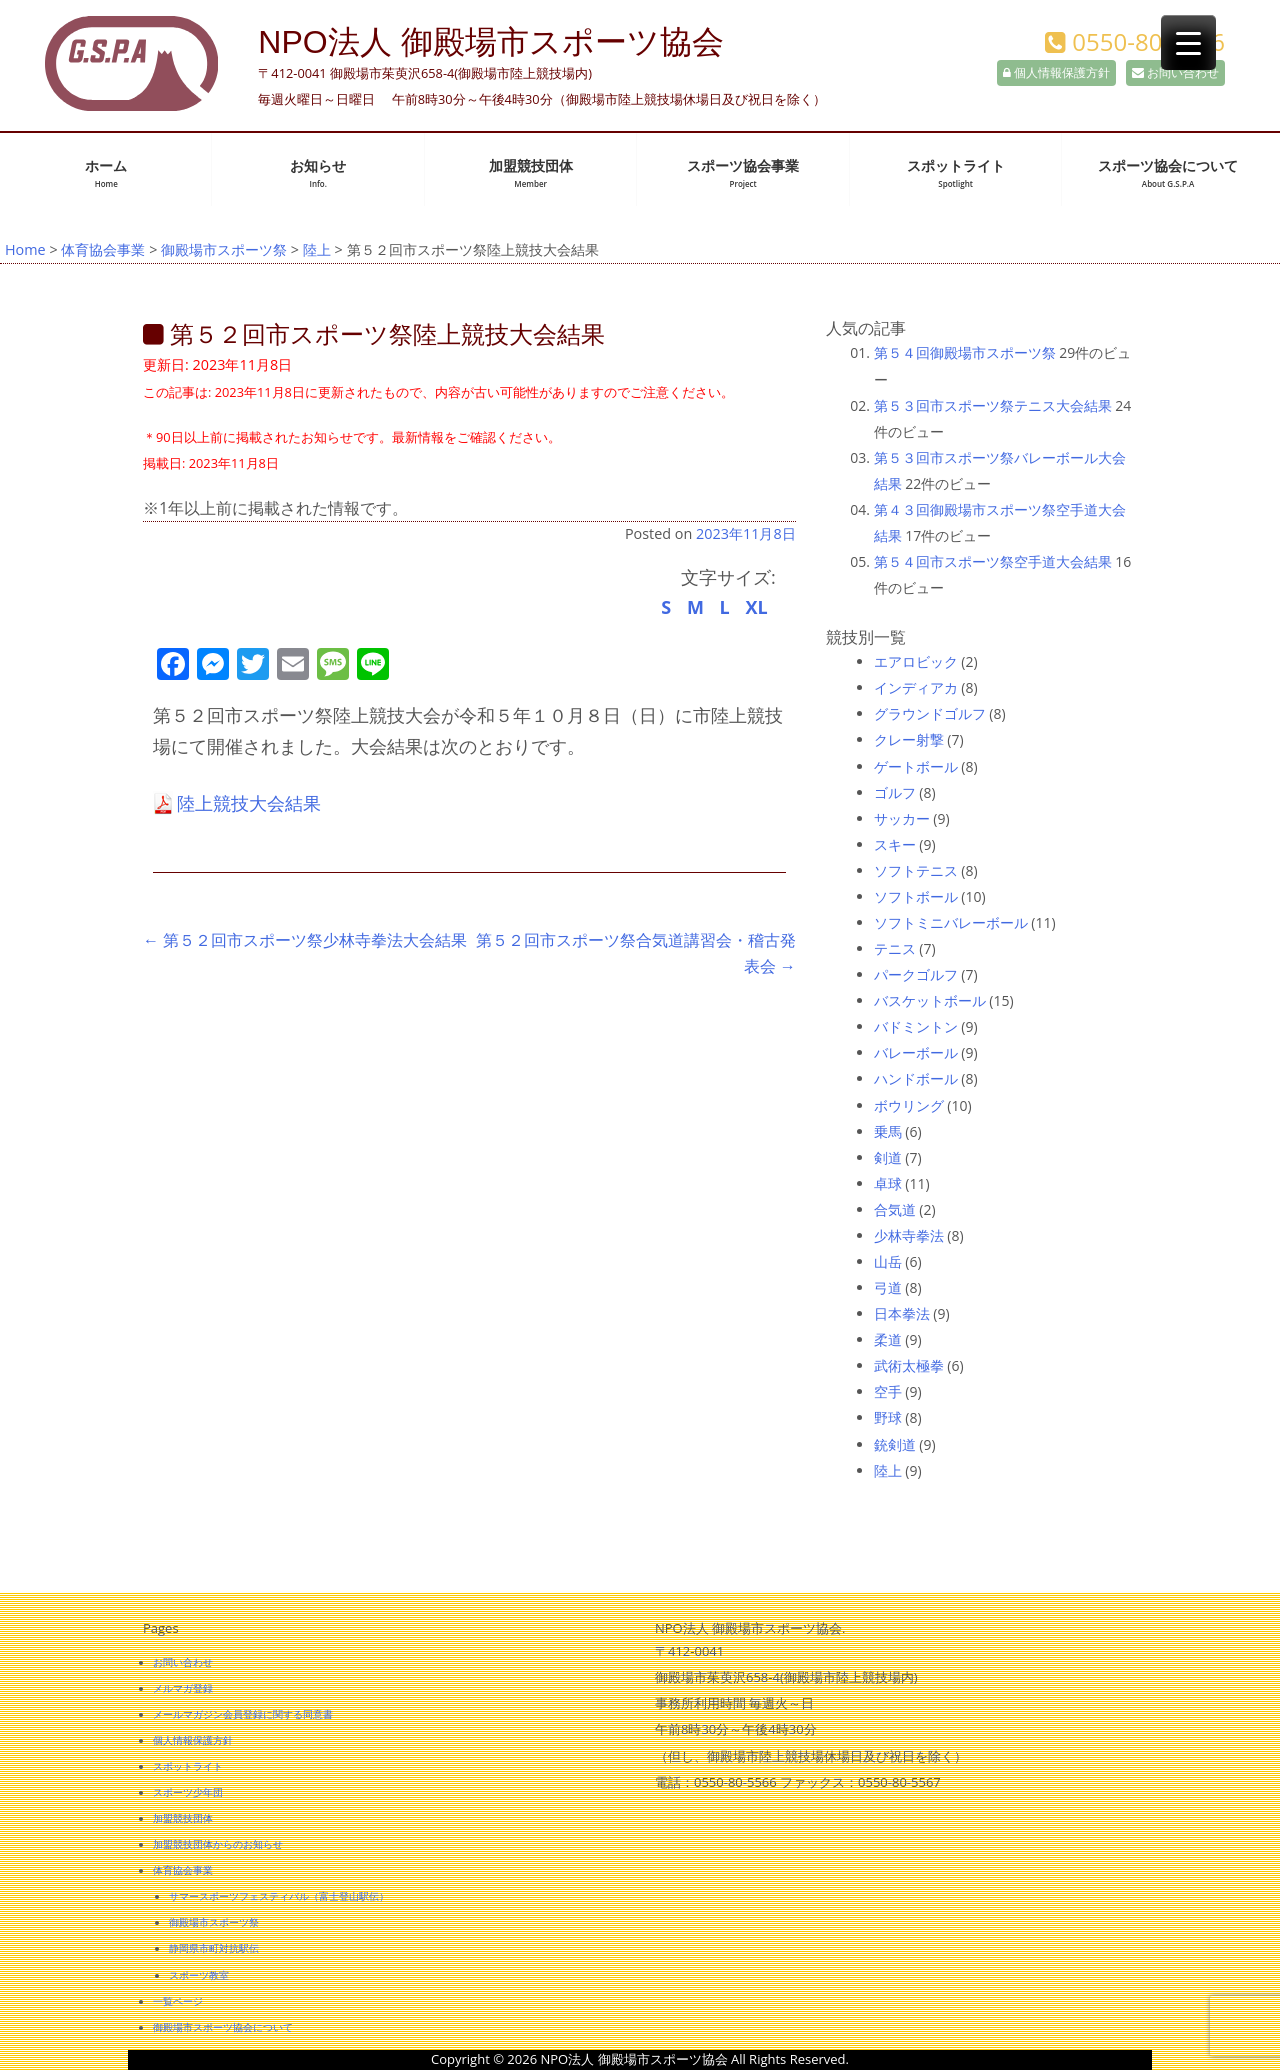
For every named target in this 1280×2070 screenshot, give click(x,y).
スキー (895, 844)
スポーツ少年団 (188, 1792)
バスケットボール (930, 1000)
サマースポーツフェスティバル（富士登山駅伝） (279, 1896)
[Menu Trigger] (1188, 42)
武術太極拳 (909, 1365)
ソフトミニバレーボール (951, 922)
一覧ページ (178, 2001)
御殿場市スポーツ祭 (224, 249)
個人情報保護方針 (1056, 72)
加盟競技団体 (531, 173)
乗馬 (888, 1131)
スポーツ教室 (199, 1975)
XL (756, 607)
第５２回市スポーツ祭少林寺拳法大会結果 (305, 940)
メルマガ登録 (183, 1688)
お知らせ (318, 173)
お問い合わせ (1175, 72)
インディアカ (916, 687)
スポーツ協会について (1168, 173)
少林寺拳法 (909, 1235)
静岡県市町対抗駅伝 (214, 1948)
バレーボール (916, 1052)
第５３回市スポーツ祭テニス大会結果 (993, 405)
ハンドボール (916, 1078)
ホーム (106, 173)
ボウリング (909, 1105)
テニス (895, 948)
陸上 (317, 249)
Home (25, 249)
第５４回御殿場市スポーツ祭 (965, 352)
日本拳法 (902, 1313)
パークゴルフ (916, 974)
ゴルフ (895, 792)
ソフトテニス (916, 870)
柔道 (888, 1339)
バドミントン (916, 1026)
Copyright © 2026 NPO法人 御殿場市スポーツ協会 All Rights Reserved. (640, 2059)
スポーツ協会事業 (743, 173)
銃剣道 (895, 1444)
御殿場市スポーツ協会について (223, 2027)
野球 (888, 1417)
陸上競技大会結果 (249, 803)
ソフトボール (916, 896)
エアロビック (916, 661)
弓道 (888, 1287)
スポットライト (956, 173)
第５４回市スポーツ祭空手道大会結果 (993, 561)
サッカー (902, 818)
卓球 (888, 1183)
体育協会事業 (103, 249)
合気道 (895, 1209)
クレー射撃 (909, 739)
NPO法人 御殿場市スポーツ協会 (490, 42)
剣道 (888, 1157)
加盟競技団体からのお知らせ (218, 1844)
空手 (888, 1391)
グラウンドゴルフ (930, 713)
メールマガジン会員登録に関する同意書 (243, 1714)
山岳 (888, 1261)
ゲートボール (916, 766)
